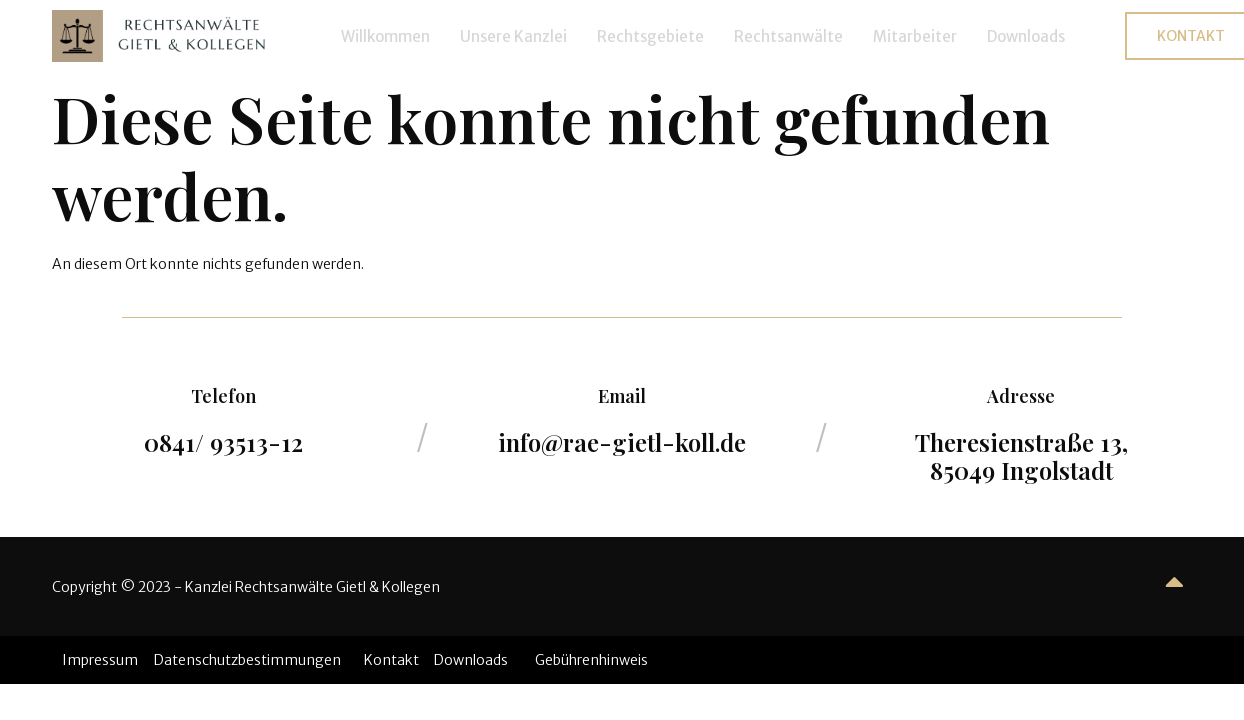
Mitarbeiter (915, 36)
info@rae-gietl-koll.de (622, 442)
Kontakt (391, 660)
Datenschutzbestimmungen (247, 660)
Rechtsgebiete (650, 36)
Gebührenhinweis (591, 660)
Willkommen (385, 36)
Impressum (100, 660)
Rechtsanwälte (788, 36)
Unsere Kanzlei (513, 36)
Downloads (1026, 36)
